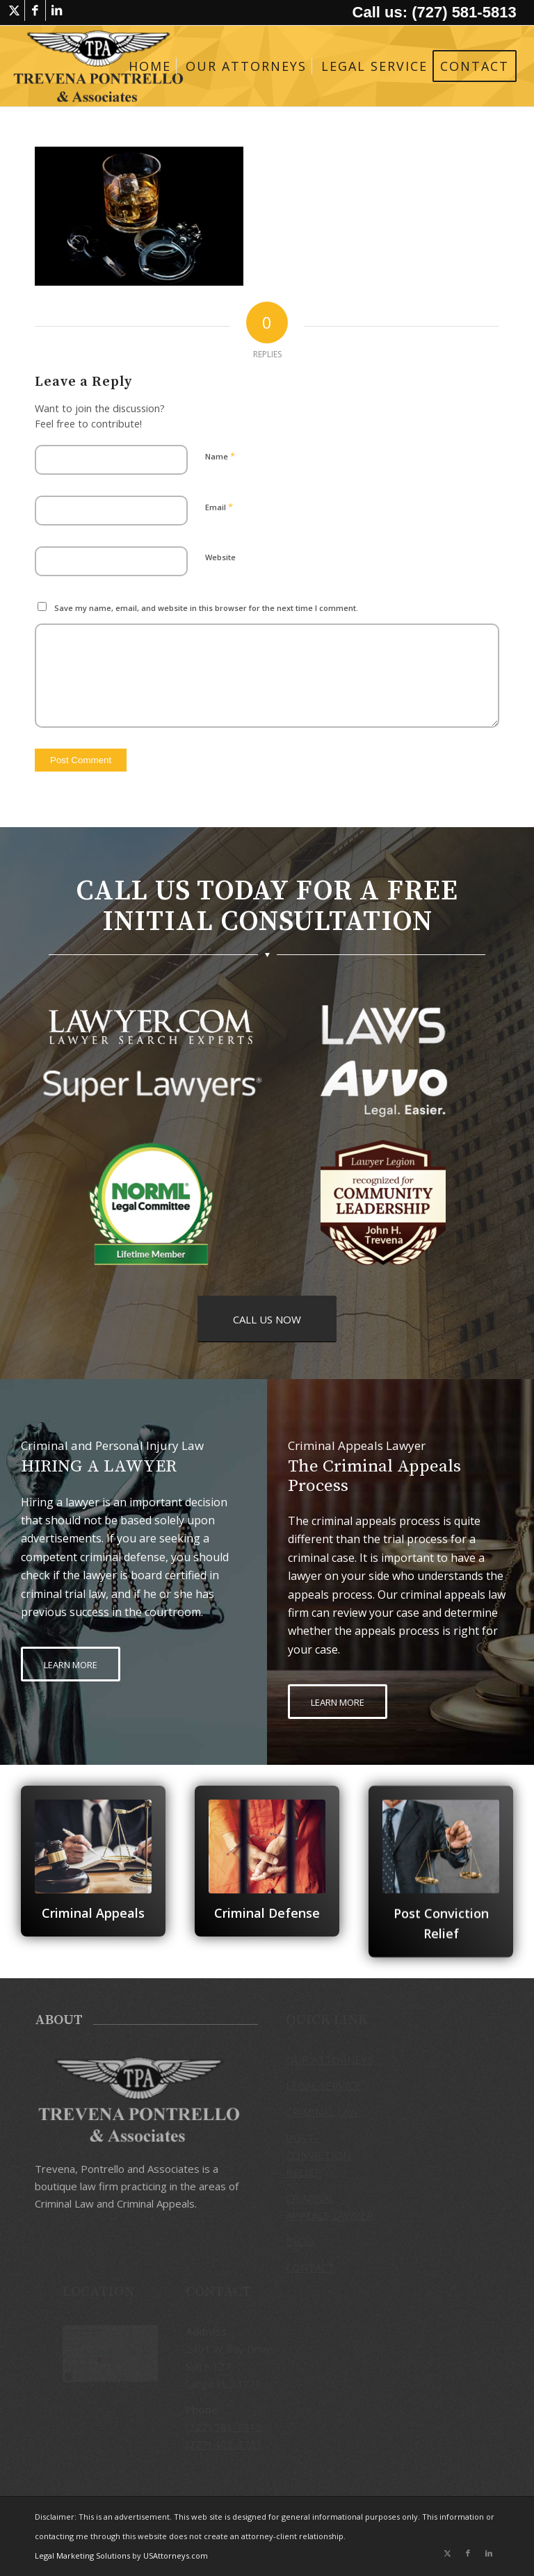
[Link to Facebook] (35, 10)
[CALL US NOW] (267, 1319)
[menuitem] (150, 66)
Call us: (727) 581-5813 (435, 12)
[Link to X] (14, 10)
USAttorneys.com (175, 2555)
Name (220, 456)
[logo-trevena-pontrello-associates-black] (98, 66)
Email (219, 506)
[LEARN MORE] (70, 1664)
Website (220, 557)
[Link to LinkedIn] (56, 10)
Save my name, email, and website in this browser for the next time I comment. (206, 608)
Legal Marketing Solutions (83, 2555)
